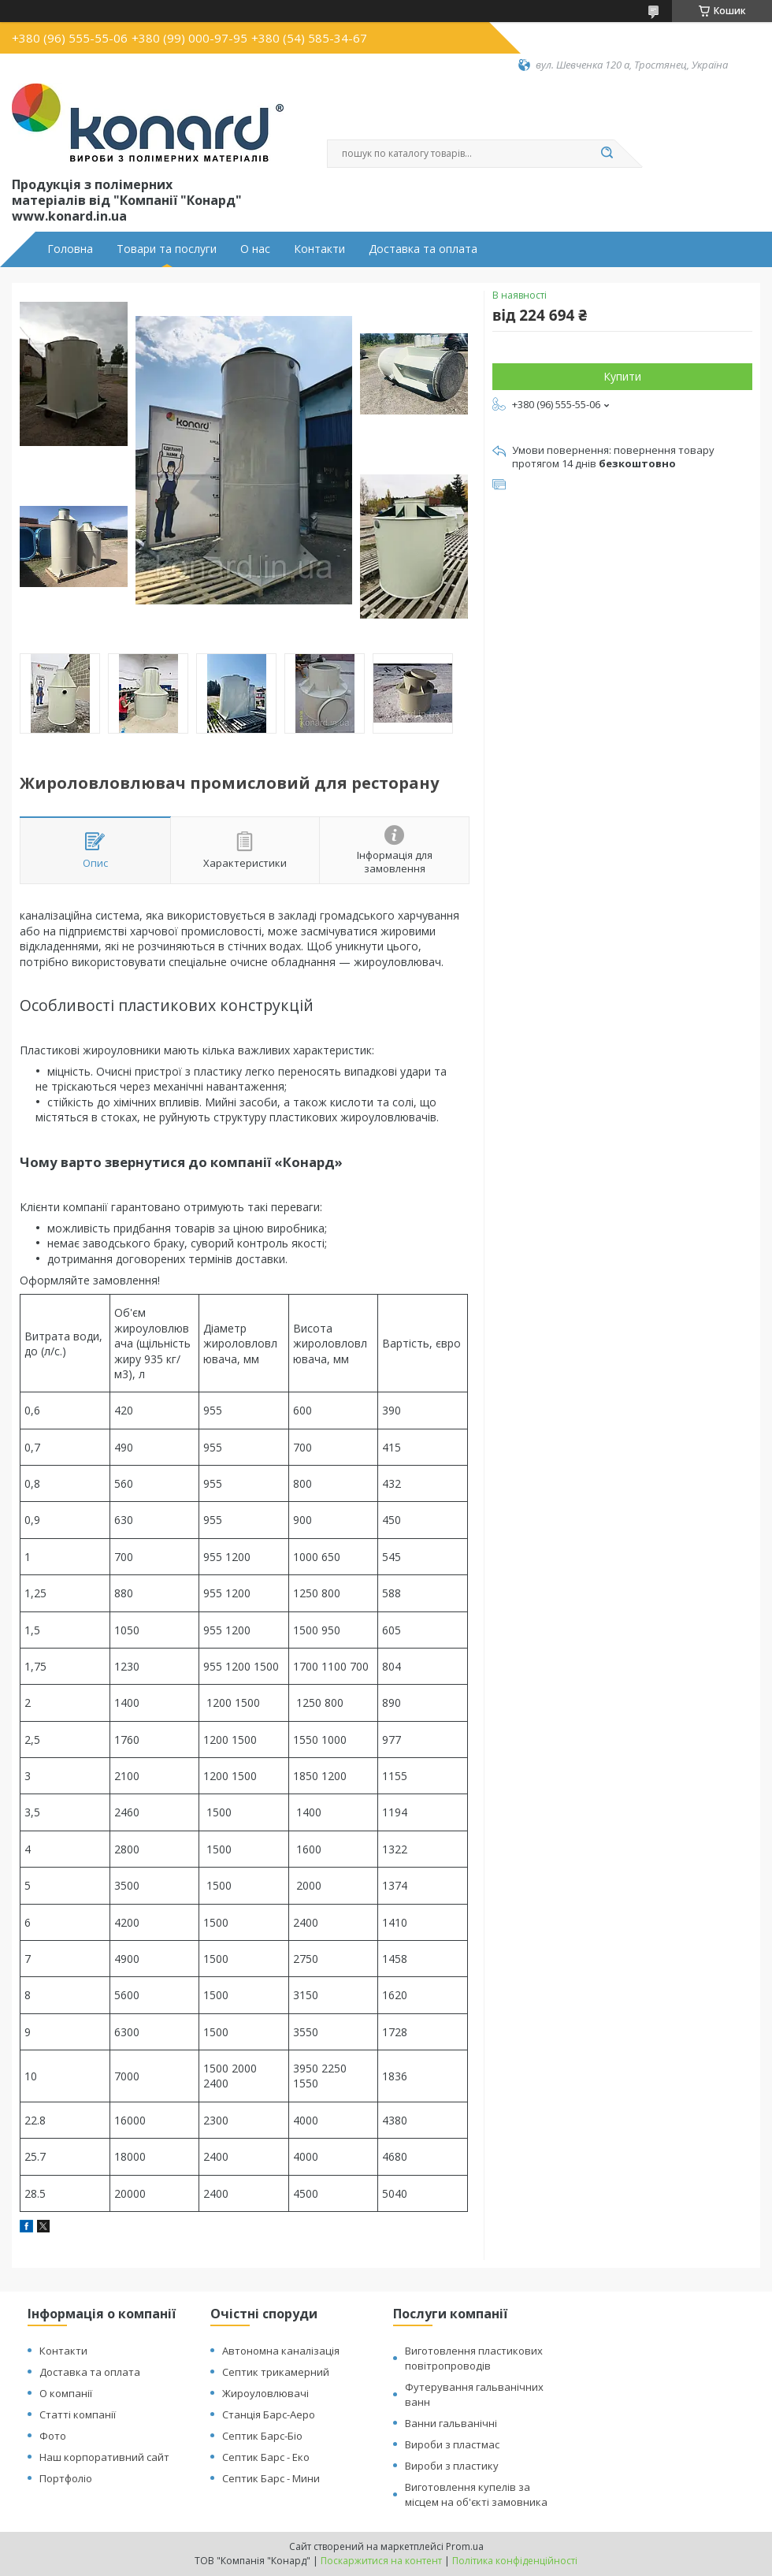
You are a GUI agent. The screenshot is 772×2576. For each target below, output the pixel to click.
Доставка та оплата (423, 249)
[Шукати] (606, 153)
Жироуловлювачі (265, 2393)
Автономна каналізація (281, 2351)
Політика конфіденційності (514, 2560)
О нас (255, 249)
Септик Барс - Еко (266, 2457)
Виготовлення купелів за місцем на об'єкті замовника (476, 2494)
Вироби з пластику (452, 2466)
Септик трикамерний (275, 2372)
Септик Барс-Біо (262, 2436)
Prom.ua (465, 2546)
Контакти (319, 249)
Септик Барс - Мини (271, 2478)
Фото (52, 2436)
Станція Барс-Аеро (268, 2414)
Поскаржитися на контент (381, 2560)
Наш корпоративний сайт (104, 2457)
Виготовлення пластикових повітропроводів (474, 2358)
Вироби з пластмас (452, 2444)
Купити (622, 376)
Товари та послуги (167, 249)
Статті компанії (77, 2414)
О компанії (65, 2393)
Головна (70, 249)
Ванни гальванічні (451, 2423)
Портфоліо (65, 2478)
